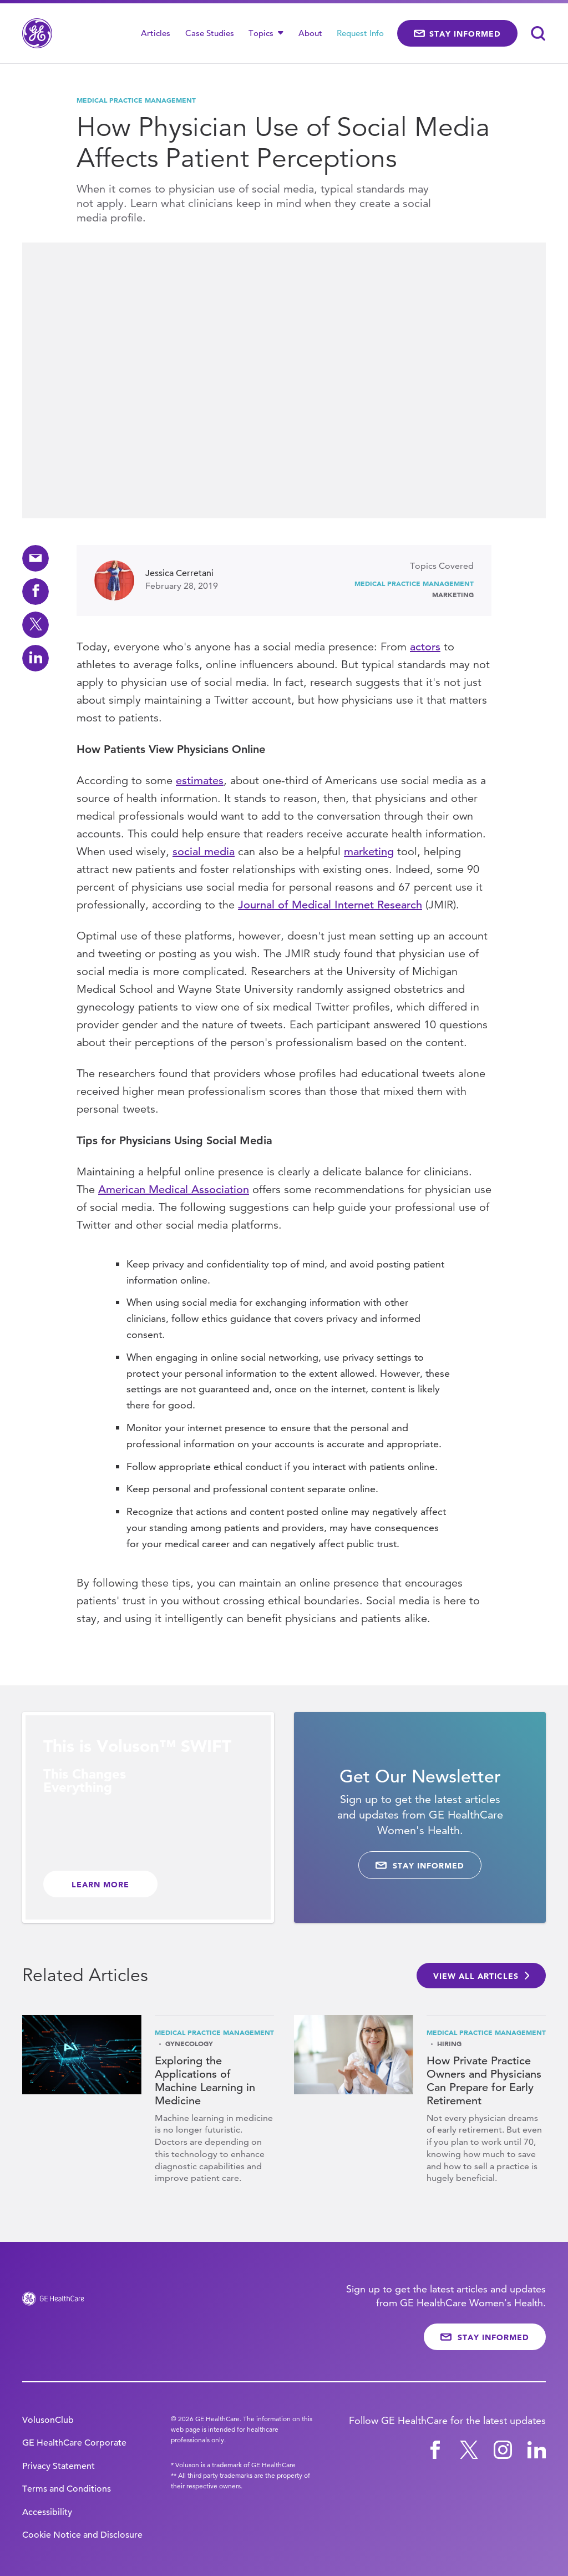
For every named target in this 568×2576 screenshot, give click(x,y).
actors (425, 647)
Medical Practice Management (136, 99)
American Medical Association (173, 1189)
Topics (265, 33)
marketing (369, 851)
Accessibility (47, 2512)
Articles (155, 33)
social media (204, 851)
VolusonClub (48, 2420)
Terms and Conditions (66, 2488)
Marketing (453, 594)
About (310, 33)
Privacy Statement (58, 2466)
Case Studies (209, 33)
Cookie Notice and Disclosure (82, 2534)
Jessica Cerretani (179, 573)
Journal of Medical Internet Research (330, 905)
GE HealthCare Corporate (74, 2442)
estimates (200, 780)
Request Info (360, 33)
